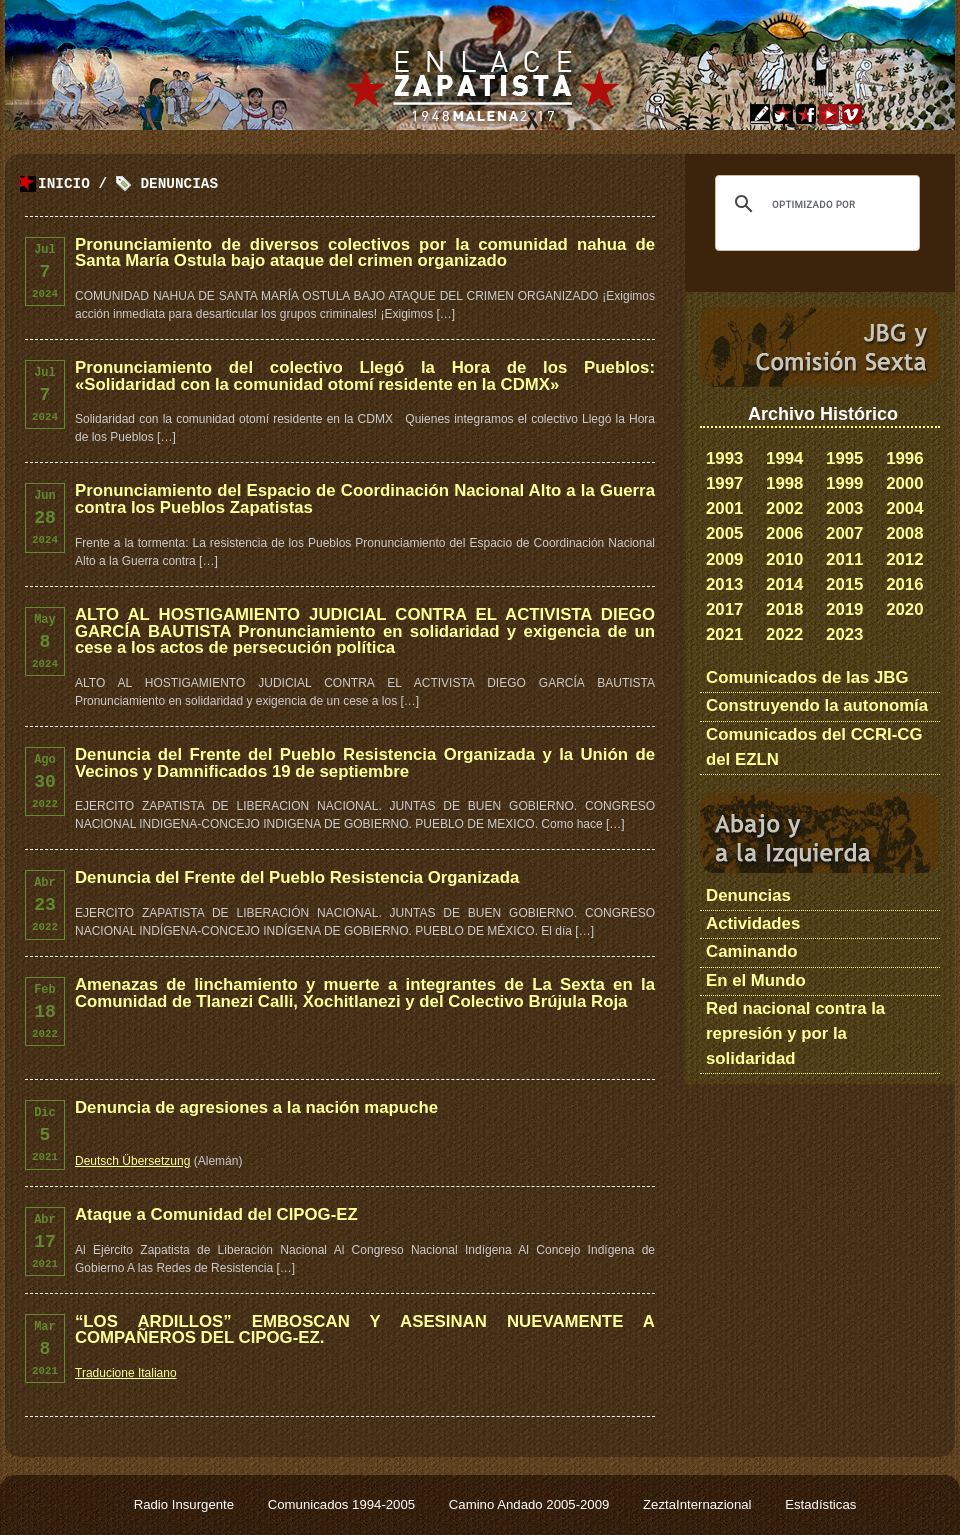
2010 (784, 559)
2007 (844, 533)
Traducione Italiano (126, 1373)
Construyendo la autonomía (817, 705)
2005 (724, 533)
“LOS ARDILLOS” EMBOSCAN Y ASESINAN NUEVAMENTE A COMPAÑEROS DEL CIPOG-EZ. (365, 1330)
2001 (724, 508)
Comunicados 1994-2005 (343, 1504)
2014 (784, 584)
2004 (904, 508)
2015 (844, 584)
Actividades (753, 923)
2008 (904, 533)
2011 (844, 559)
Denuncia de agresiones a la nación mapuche (256, 1107)
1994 (784, 458)
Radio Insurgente (186, 1504)
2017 (724, 609)
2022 (784, 634)
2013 (724, 584)
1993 (724, 458)
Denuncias (179, 184)
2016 (904, 584)
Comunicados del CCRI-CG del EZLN (814, 747)
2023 (844, 634)
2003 (844, 508)
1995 (844, 458)
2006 (784, 533)
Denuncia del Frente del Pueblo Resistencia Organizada (297, 877)
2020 (904, 609)
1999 (844, 483)
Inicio (64, 184)
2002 (784, 508)
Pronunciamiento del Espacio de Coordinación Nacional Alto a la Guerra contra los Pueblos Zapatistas (365, 499)
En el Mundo (756, 980)
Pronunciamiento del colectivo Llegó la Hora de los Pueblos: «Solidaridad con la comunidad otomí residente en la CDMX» (365, 376)
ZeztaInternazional (699, 1504)
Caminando (751, 951)
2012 (904, 559)
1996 (904, 458)
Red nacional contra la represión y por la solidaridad (795, 1033)
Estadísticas (820, 1504)
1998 (784, 483)
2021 (724, 634)
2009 (724, 559)
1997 (724, 483)
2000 (904, 483)
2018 (784, 609)
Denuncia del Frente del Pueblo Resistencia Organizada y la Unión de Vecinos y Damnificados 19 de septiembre (365, 763)
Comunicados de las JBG (807, 677)
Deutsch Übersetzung (132, 1161)
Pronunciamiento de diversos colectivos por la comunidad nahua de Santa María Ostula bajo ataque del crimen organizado (365, 253)
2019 (844, 609)
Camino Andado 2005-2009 (531, 1504)
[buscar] (814, 204)
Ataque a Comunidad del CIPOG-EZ (216, 1214)
